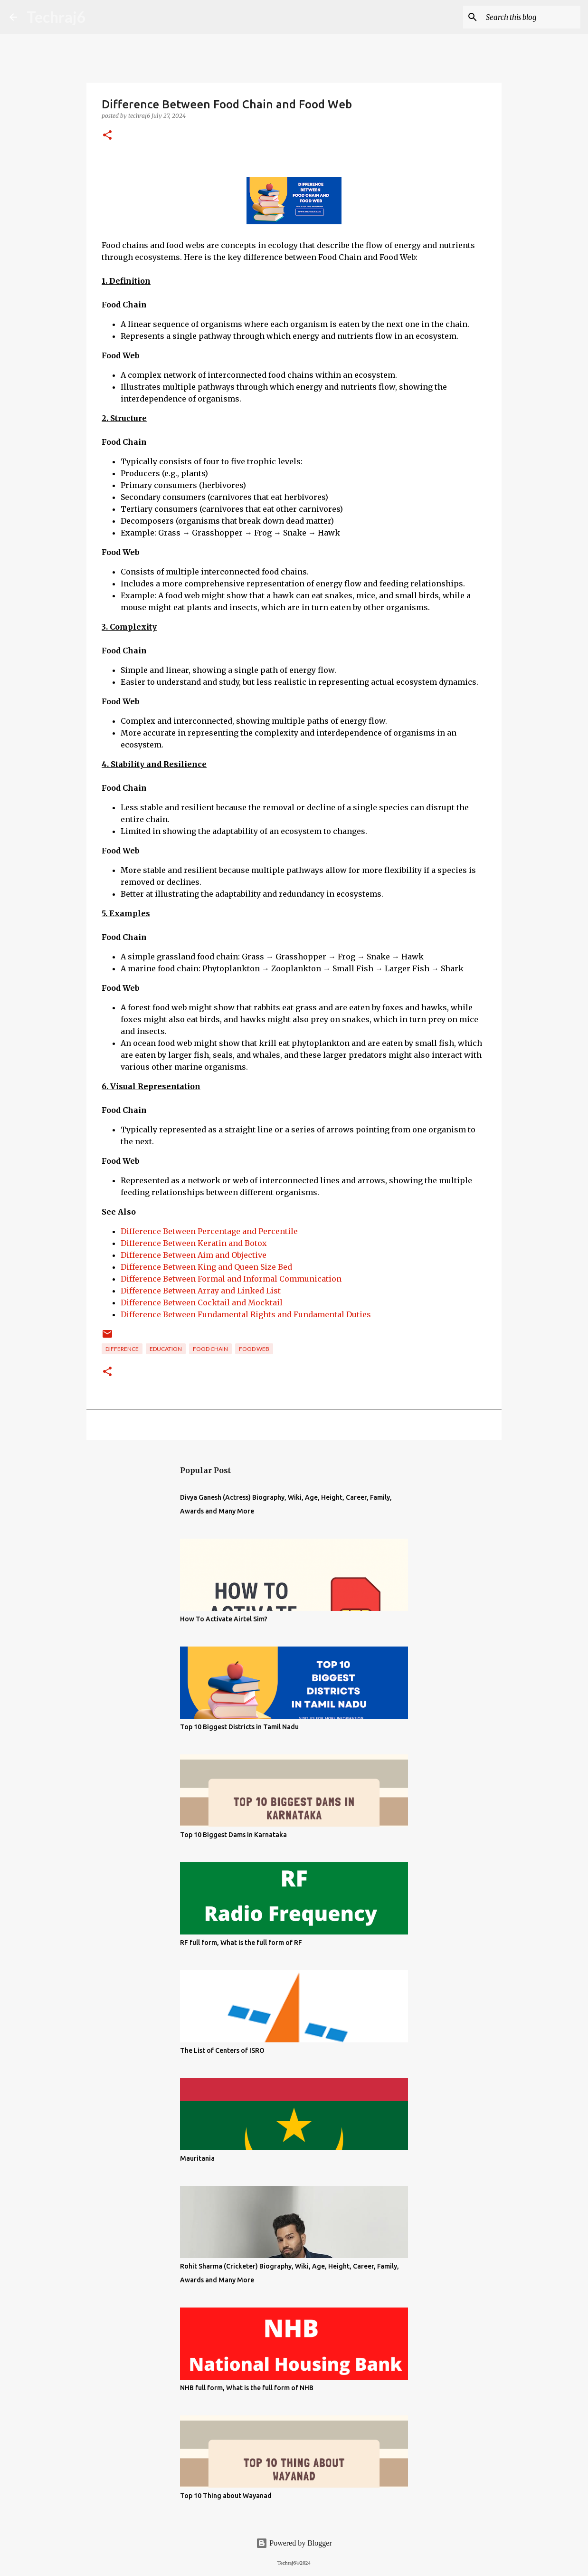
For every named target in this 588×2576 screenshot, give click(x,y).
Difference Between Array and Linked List (201, 1290)
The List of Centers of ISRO (222, 2050)
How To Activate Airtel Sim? (223, 1619)
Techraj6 (56, 17)
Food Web (254, 1348)
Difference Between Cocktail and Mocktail (202, 1302)
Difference (122, 1348)
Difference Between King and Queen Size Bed (206, 1267)
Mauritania (197, 2158)
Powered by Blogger (294, 2543)
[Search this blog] (530, 17)
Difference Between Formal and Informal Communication (231, 1278)
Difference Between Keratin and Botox (194, 1243)
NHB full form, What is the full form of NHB (246, 2388)
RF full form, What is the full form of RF (241, 1942)
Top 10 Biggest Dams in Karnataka (233, 1835)
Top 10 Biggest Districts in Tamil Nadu (239, 1727)
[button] (107, 135)
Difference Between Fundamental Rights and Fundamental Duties (246, 1314)
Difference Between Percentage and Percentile (209, 1231)
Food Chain (210, 1348)
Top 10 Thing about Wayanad (226, 2495)
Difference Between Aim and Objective (193, 1255)
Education (166, 1348)
